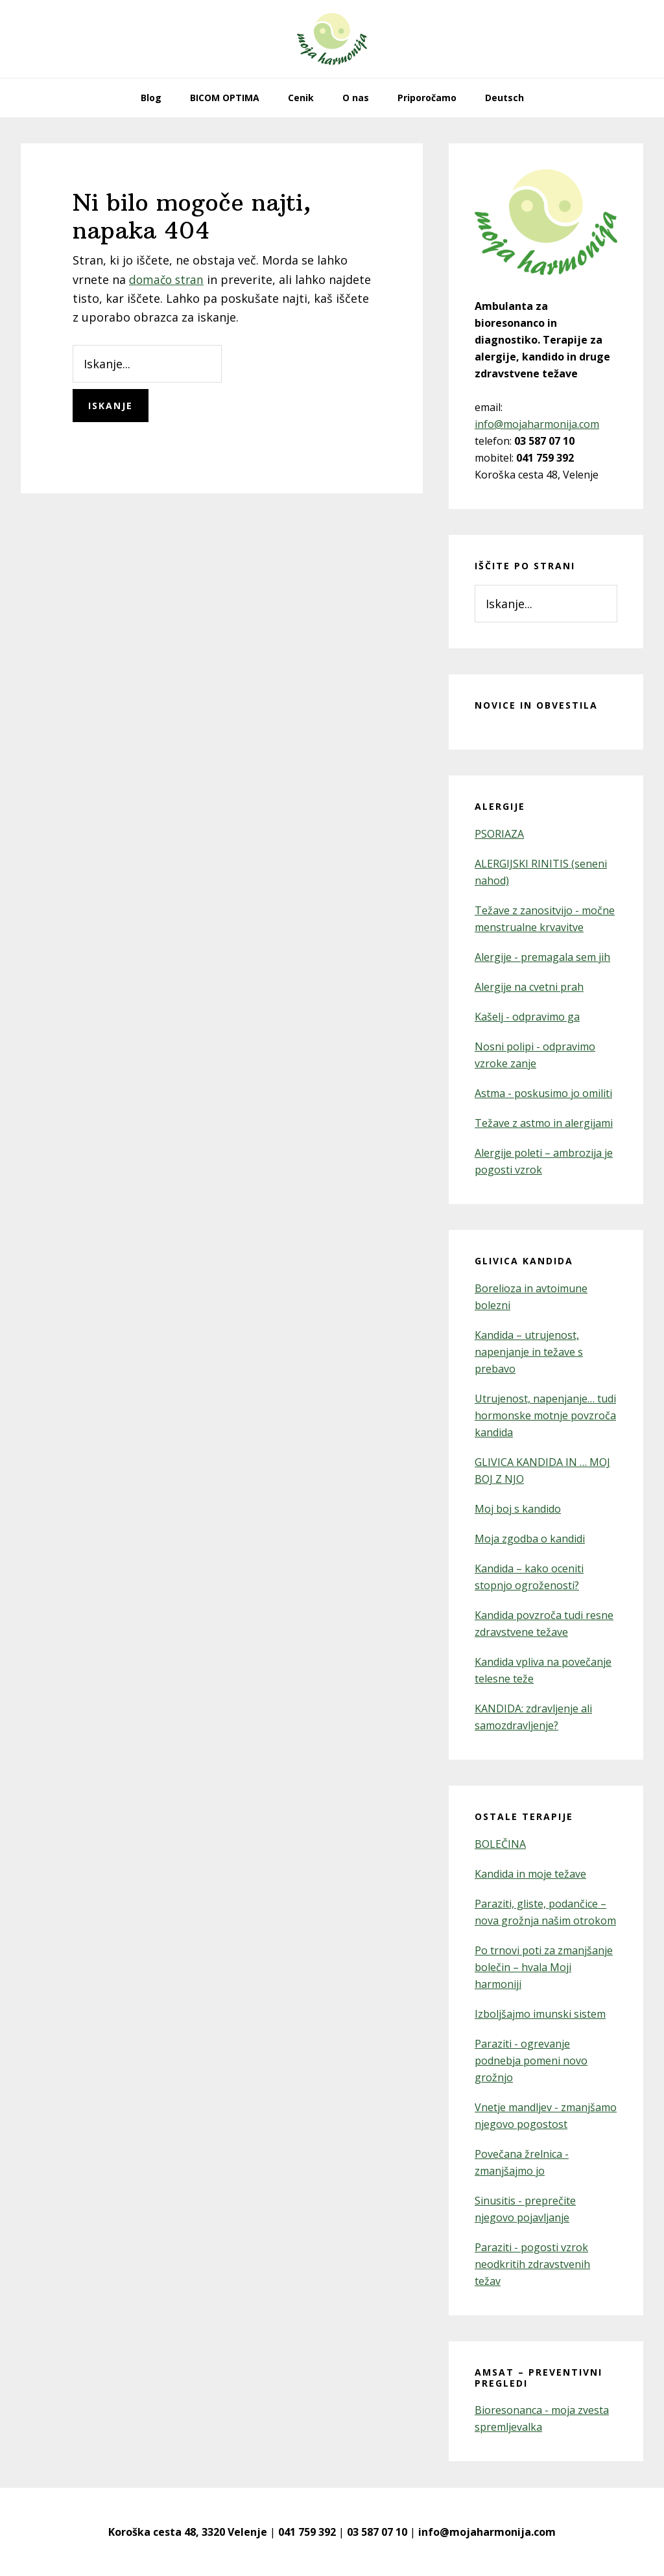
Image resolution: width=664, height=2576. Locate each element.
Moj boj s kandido (518, 1509)
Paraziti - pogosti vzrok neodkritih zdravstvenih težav (532, 2264)
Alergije (500, 806)
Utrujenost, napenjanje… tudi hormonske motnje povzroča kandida (545, 1415)
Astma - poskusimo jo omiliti (543, 1093)
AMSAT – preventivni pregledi (538, 2377)
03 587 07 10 (377, 2532)
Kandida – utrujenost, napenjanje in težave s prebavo (529, 1352)
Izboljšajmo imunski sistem (540, 2014)
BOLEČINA (500, 1844)
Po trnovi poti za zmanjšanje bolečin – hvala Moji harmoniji (544, 1967)
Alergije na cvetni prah (529, 987)
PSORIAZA (499, 834)
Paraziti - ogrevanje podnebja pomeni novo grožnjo (531, 2061)
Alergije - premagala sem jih (542, 957)
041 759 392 (307, 2532)
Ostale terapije (524, 1816)
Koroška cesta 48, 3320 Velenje (187, 2532)
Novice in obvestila (536, 705)
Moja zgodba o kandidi (530, 1538)
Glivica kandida (524, 1261)
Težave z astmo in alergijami (544, 1123)
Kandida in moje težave (530, 1874)
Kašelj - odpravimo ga (527, 1017)
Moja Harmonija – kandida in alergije (332, 39)
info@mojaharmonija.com (537, 424)
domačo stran (168, 279)
